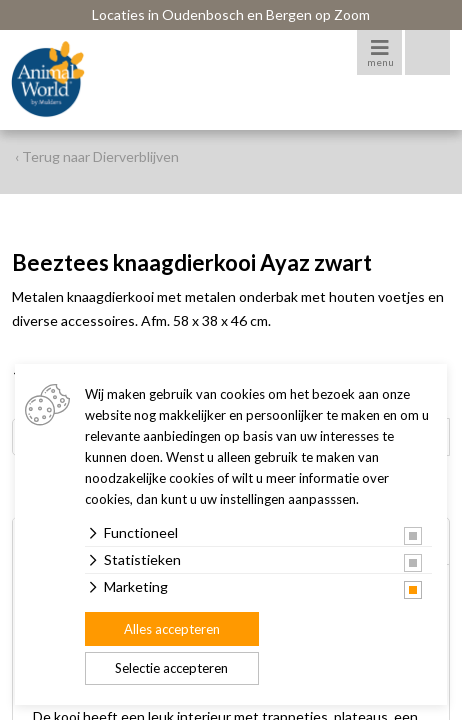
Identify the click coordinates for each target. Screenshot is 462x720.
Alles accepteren (172, 629)
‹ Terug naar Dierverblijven (97, 156)
